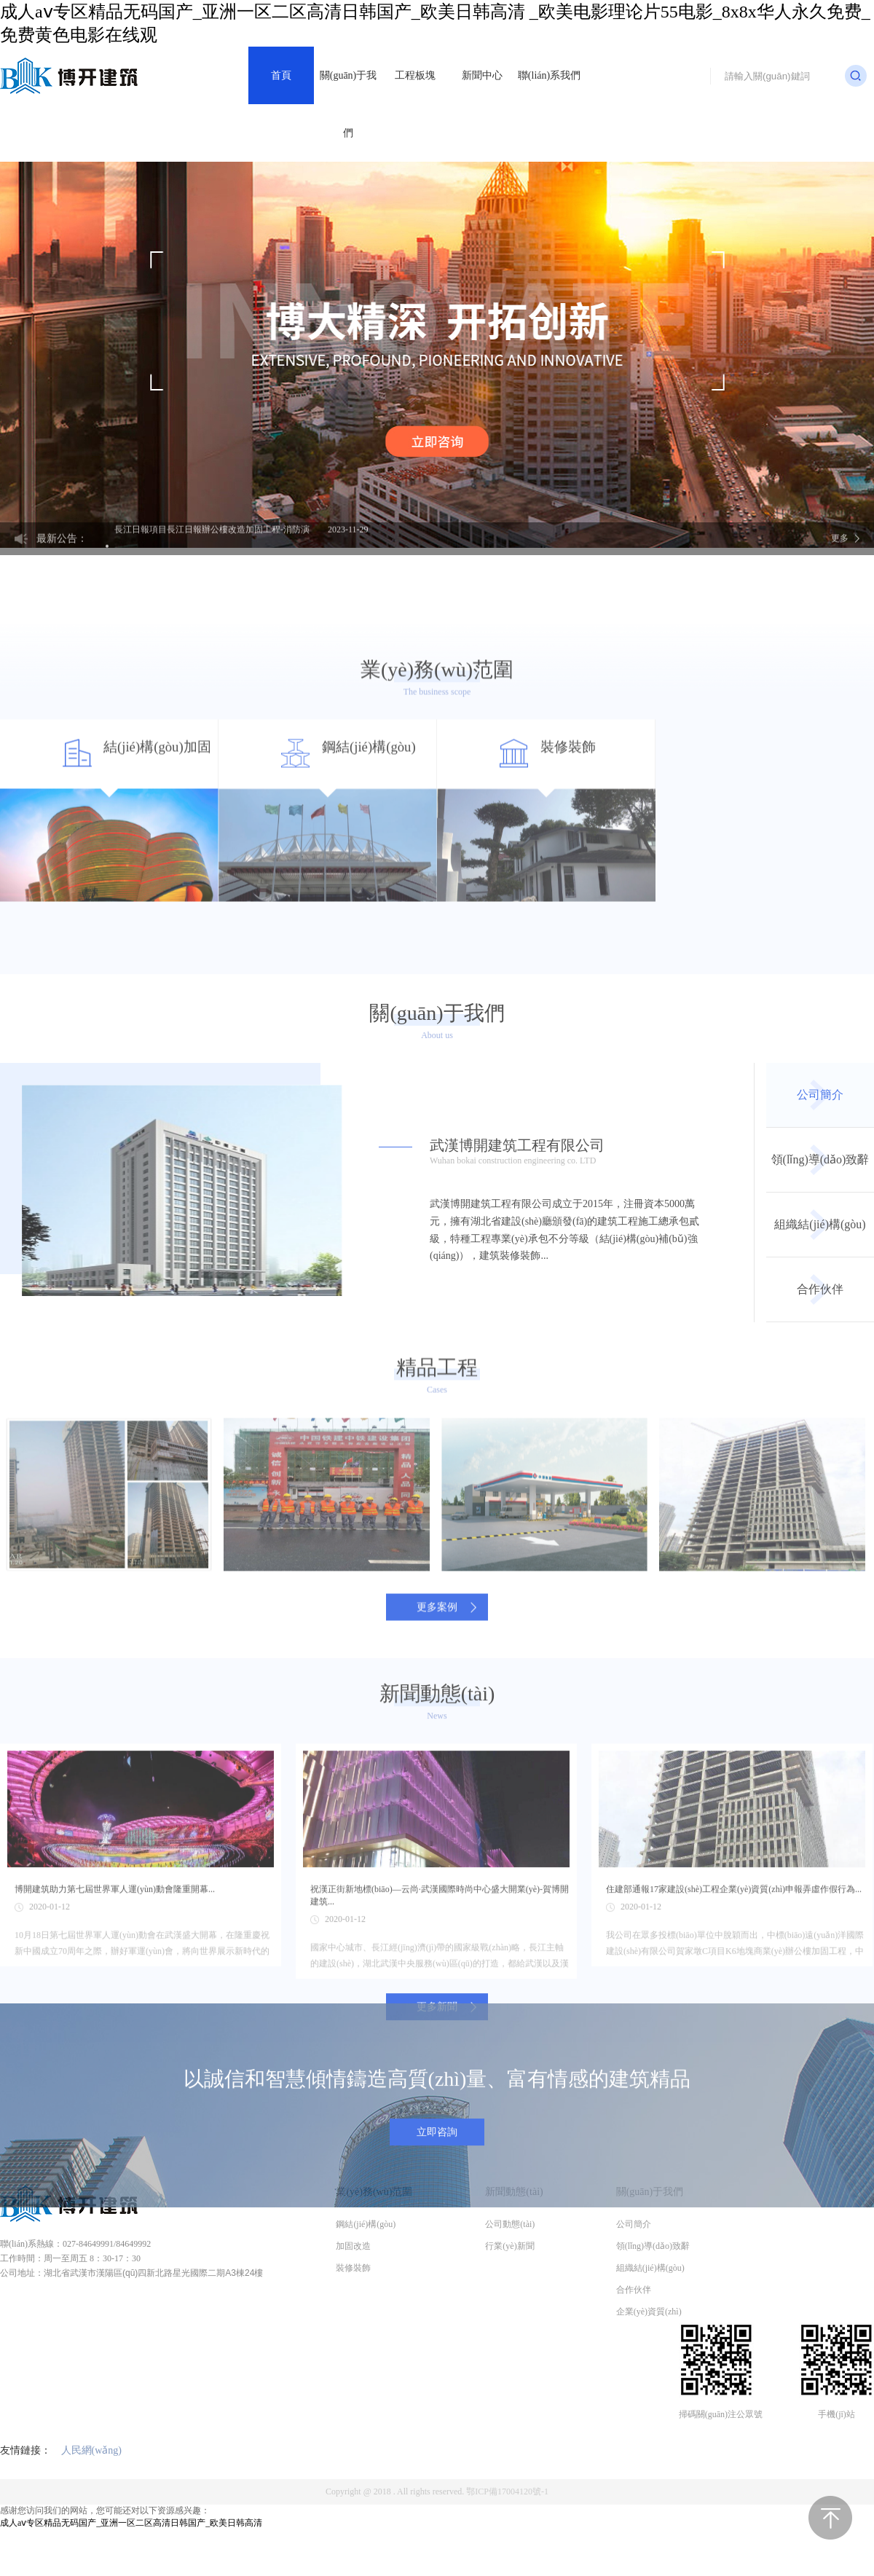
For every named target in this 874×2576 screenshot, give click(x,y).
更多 (840, 551)
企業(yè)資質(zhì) (649, 2311)
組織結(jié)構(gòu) (819, 1376)
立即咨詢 (437, 2216)
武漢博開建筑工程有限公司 (567, 1303)
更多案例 (437, 1735)
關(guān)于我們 (348, 104)
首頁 (281, 75)
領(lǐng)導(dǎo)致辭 (820, 1311)
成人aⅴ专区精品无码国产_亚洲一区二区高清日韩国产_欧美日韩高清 (131, 2523)
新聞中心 (482, 75)
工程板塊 (415, 75)
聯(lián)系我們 (549, 75)
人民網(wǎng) (91, 2450)
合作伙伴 (820, 1440)
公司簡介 (820, 1246)
